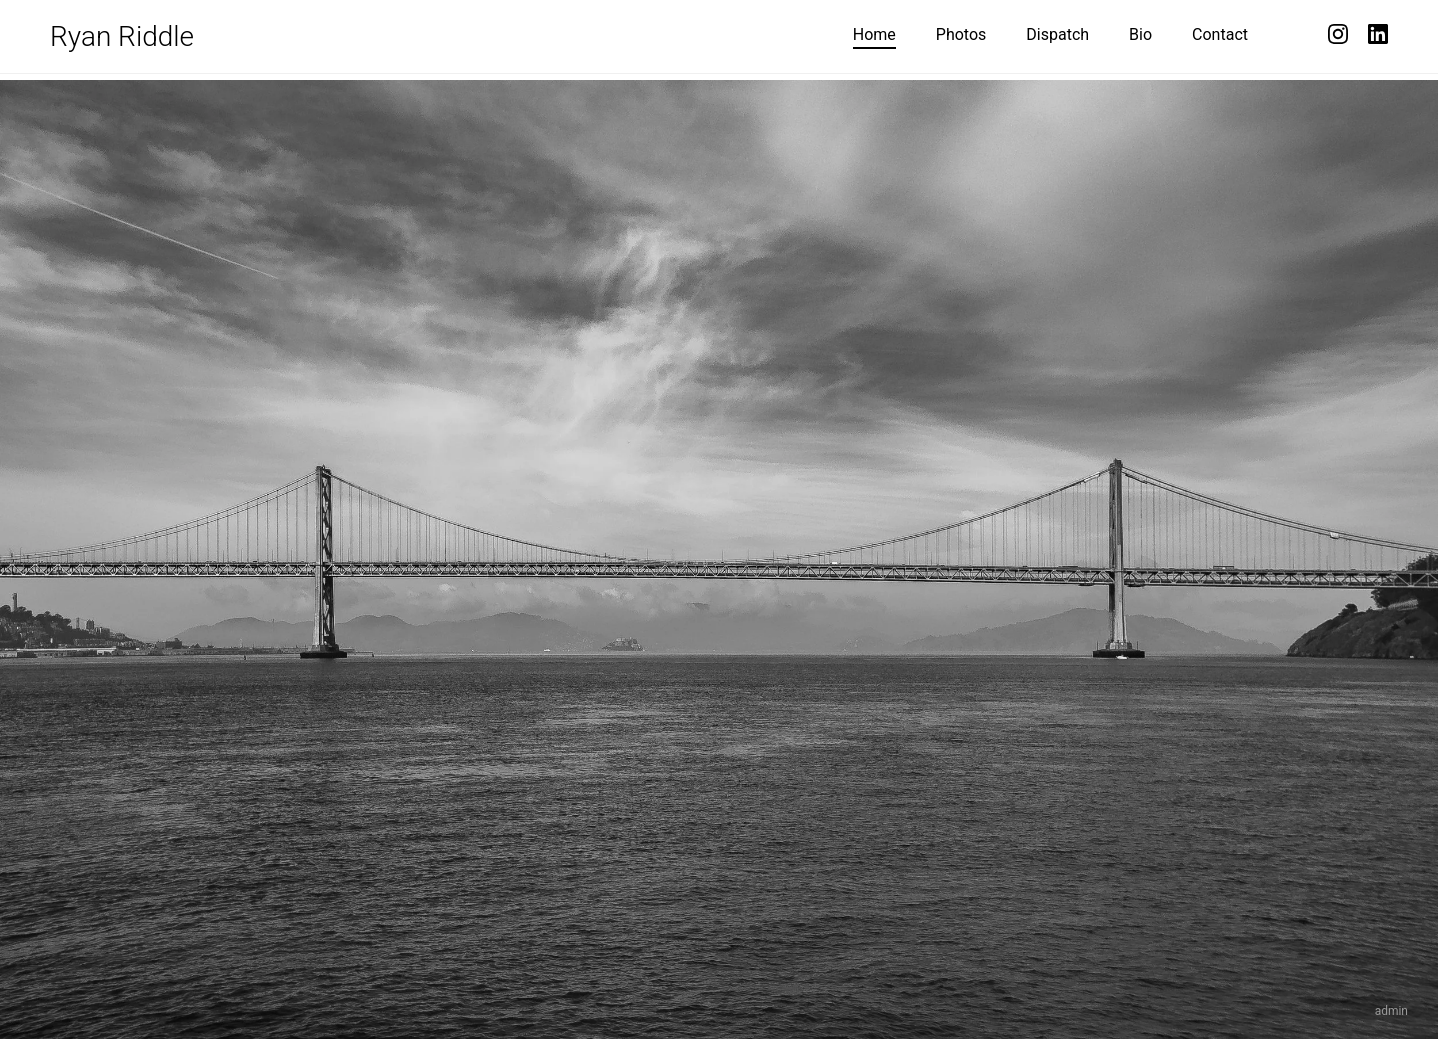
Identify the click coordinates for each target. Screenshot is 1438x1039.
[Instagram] (1338, 36)
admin (1391, 1011)
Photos (961, 34)
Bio (1140, 34)
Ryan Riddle (122, 36)
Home (874, 34)
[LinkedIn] (1378, 36)
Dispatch (1057, 34)
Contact (1220, 34)
